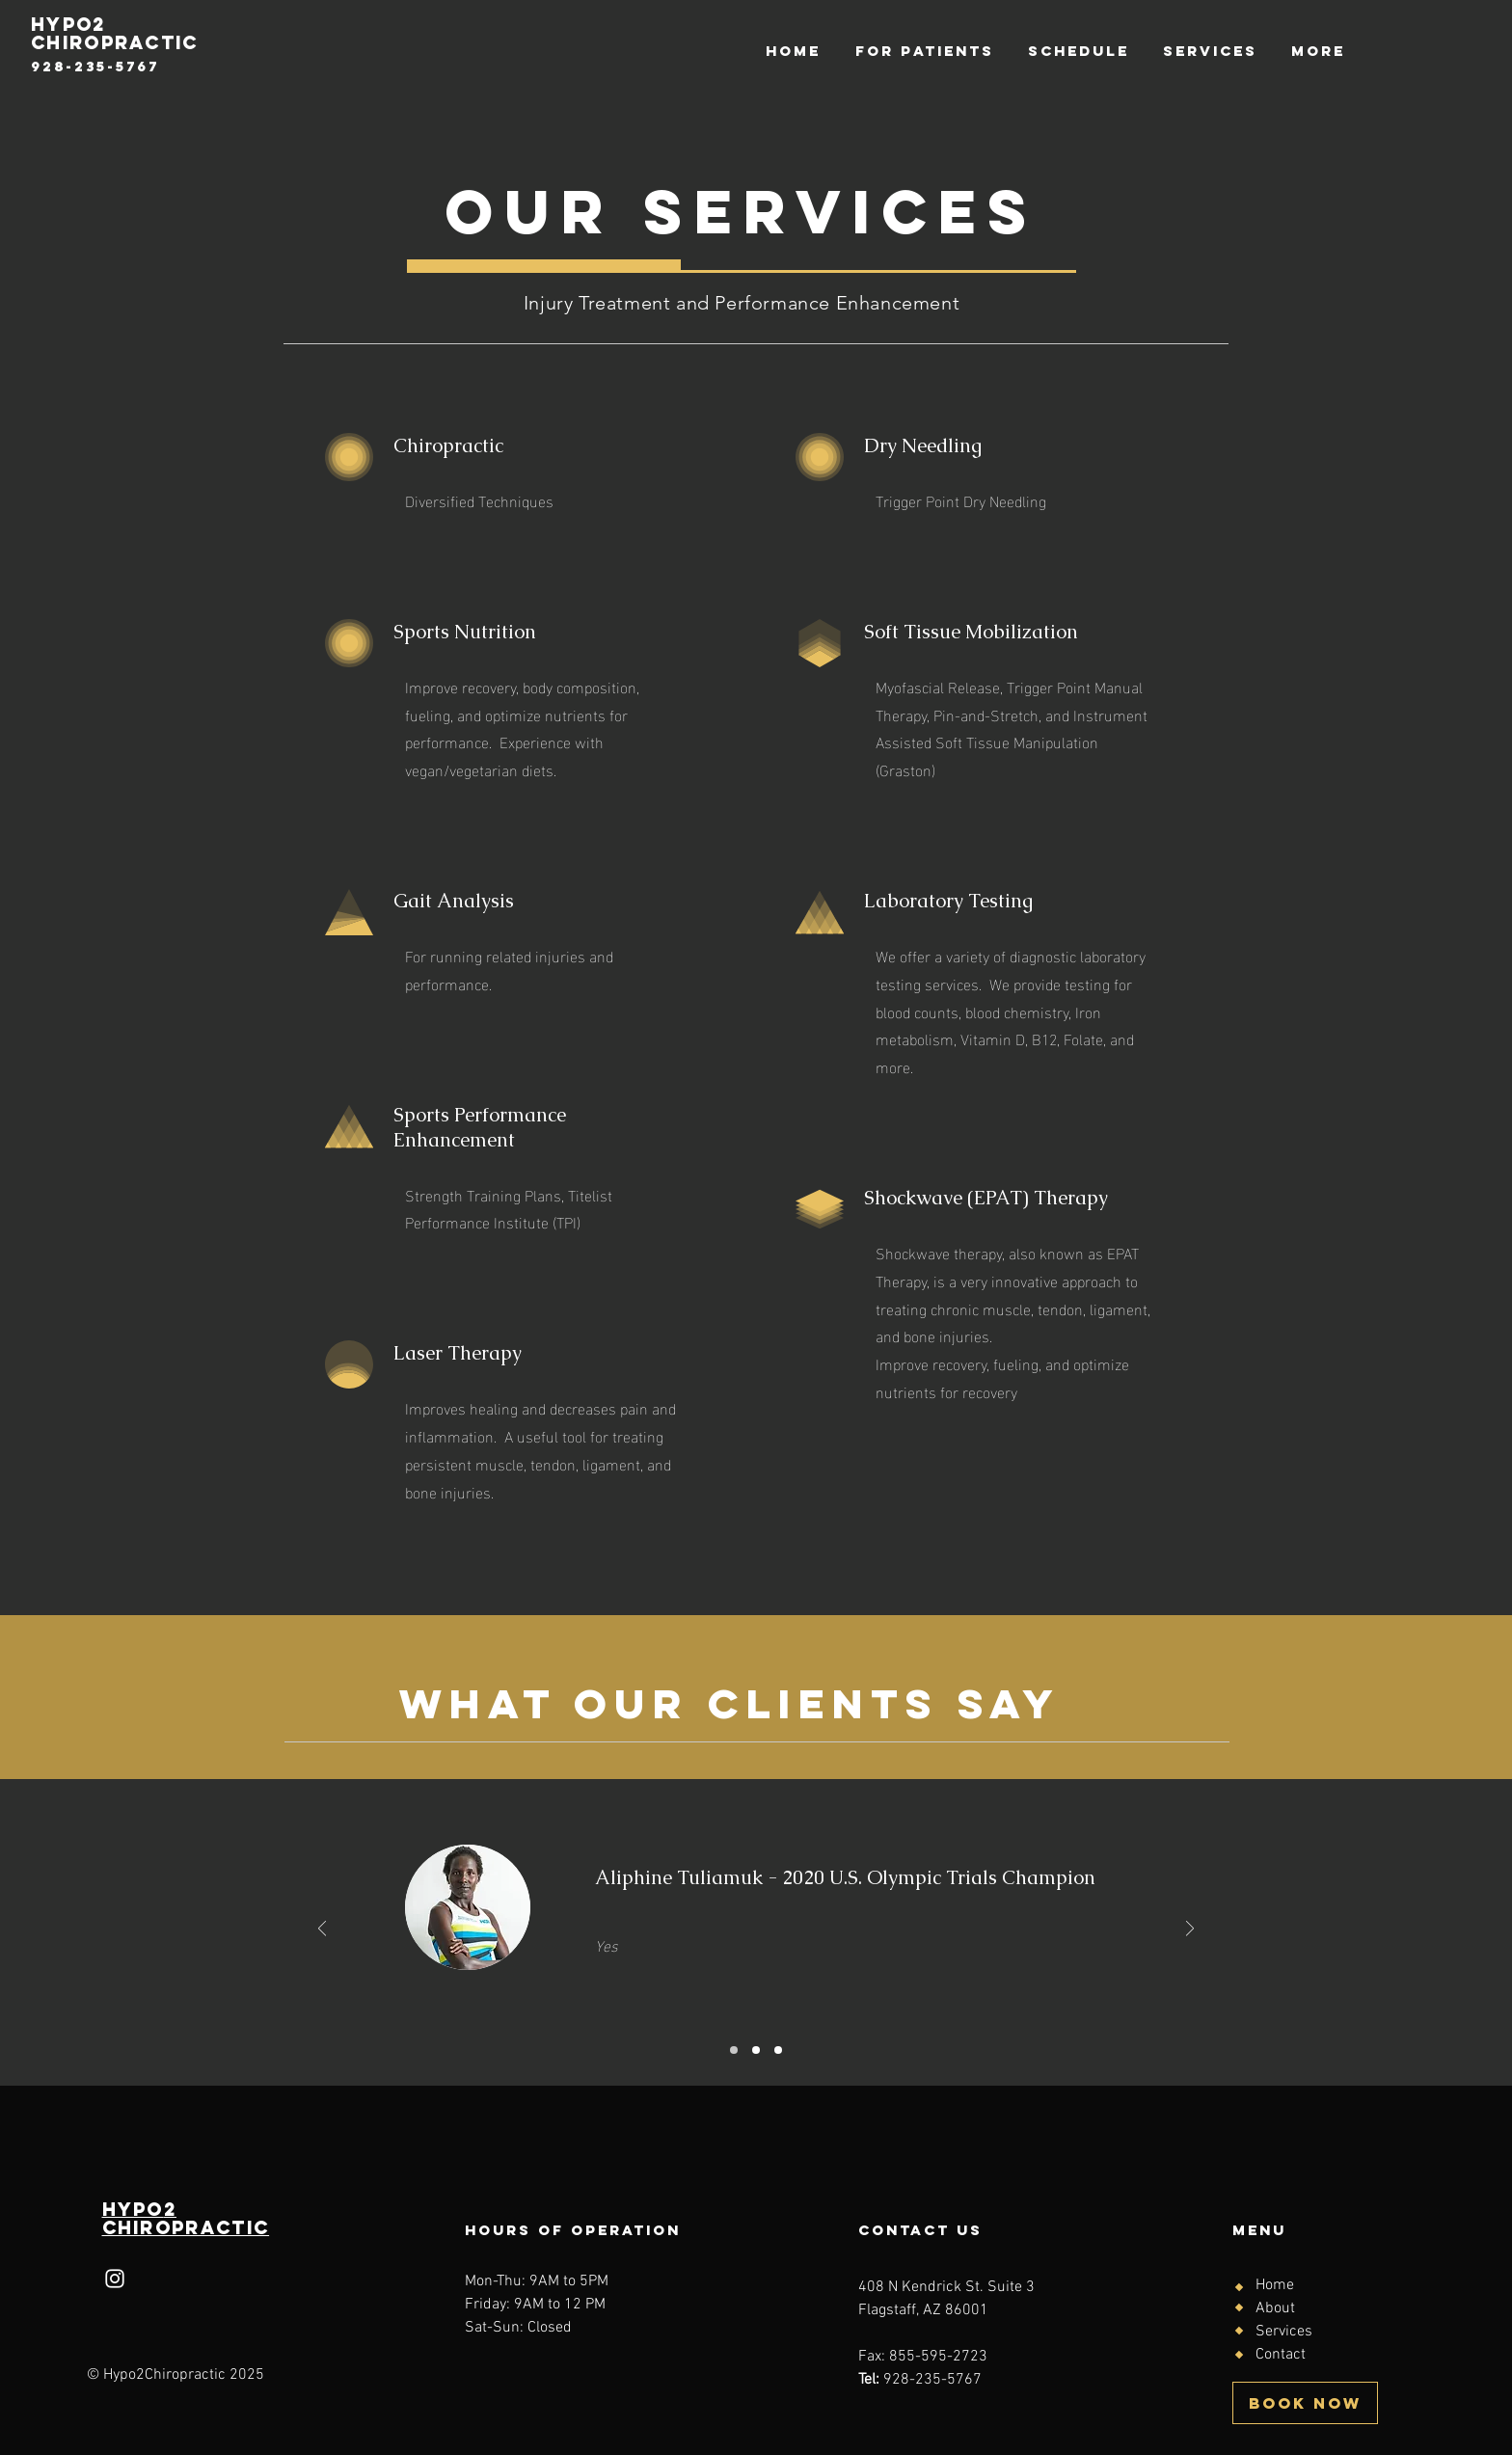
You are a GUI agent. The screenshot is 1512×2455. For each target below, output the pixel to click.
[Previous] (322, 1930)
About (1275, 2308)
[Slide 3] (778, 2050)
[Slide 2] (756, 2050)
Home (1275, 2285)
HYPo (133, 2209)
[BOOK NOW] (1305, 2403)
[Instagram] (114, 2278)
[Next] (1190, 1930)
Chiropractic (186, 2227)
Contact (1281, 2354)
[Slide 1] (734, 2050)
